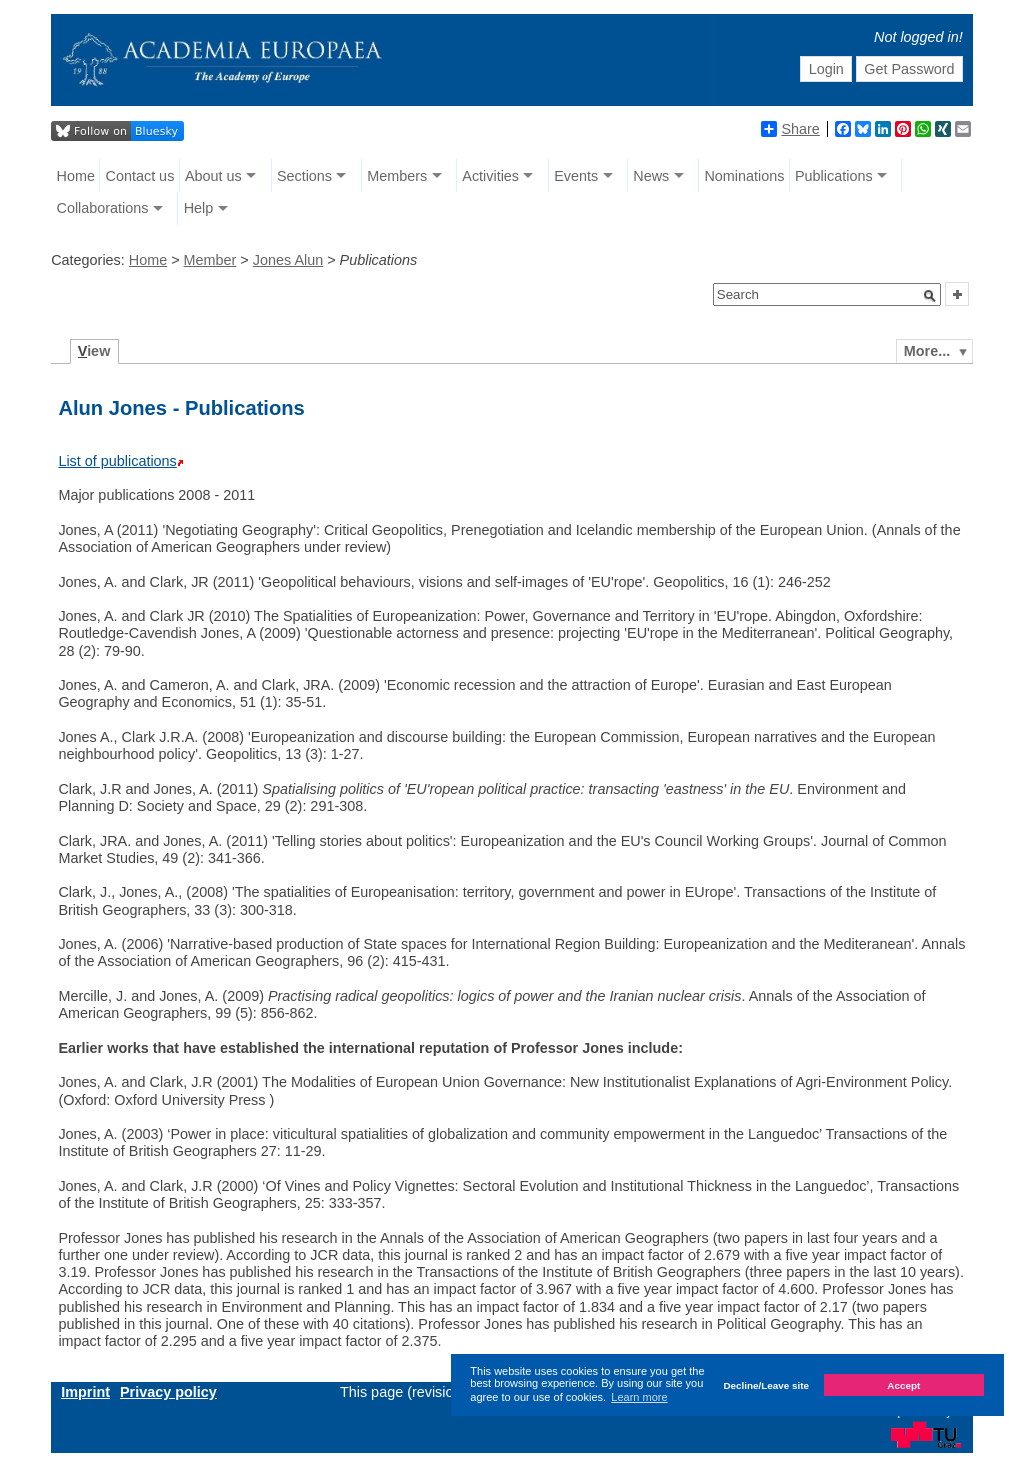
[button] (930, 296)
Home (76, 176)
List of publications (117, 461)
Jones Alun (288, 260)
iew (94, 351)
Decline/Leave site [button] (766, 1385)
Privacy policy (168, 1392)
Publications (834, 176)
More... (927, 351)
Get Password (909, 69)
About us (213, 176)
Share (790, 129)
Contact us (140, 176)
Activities (490, 176)
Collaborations (103, 208)
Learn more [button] (639, 1397)
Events (576, 176)
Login (826, 69)
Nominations (744, 176)
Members (397, 176)
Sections (304, 176)
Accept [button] (903, 1385)
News (651, 176)
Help (199, 208)
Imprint (85, 1392)
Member (210, 260)
